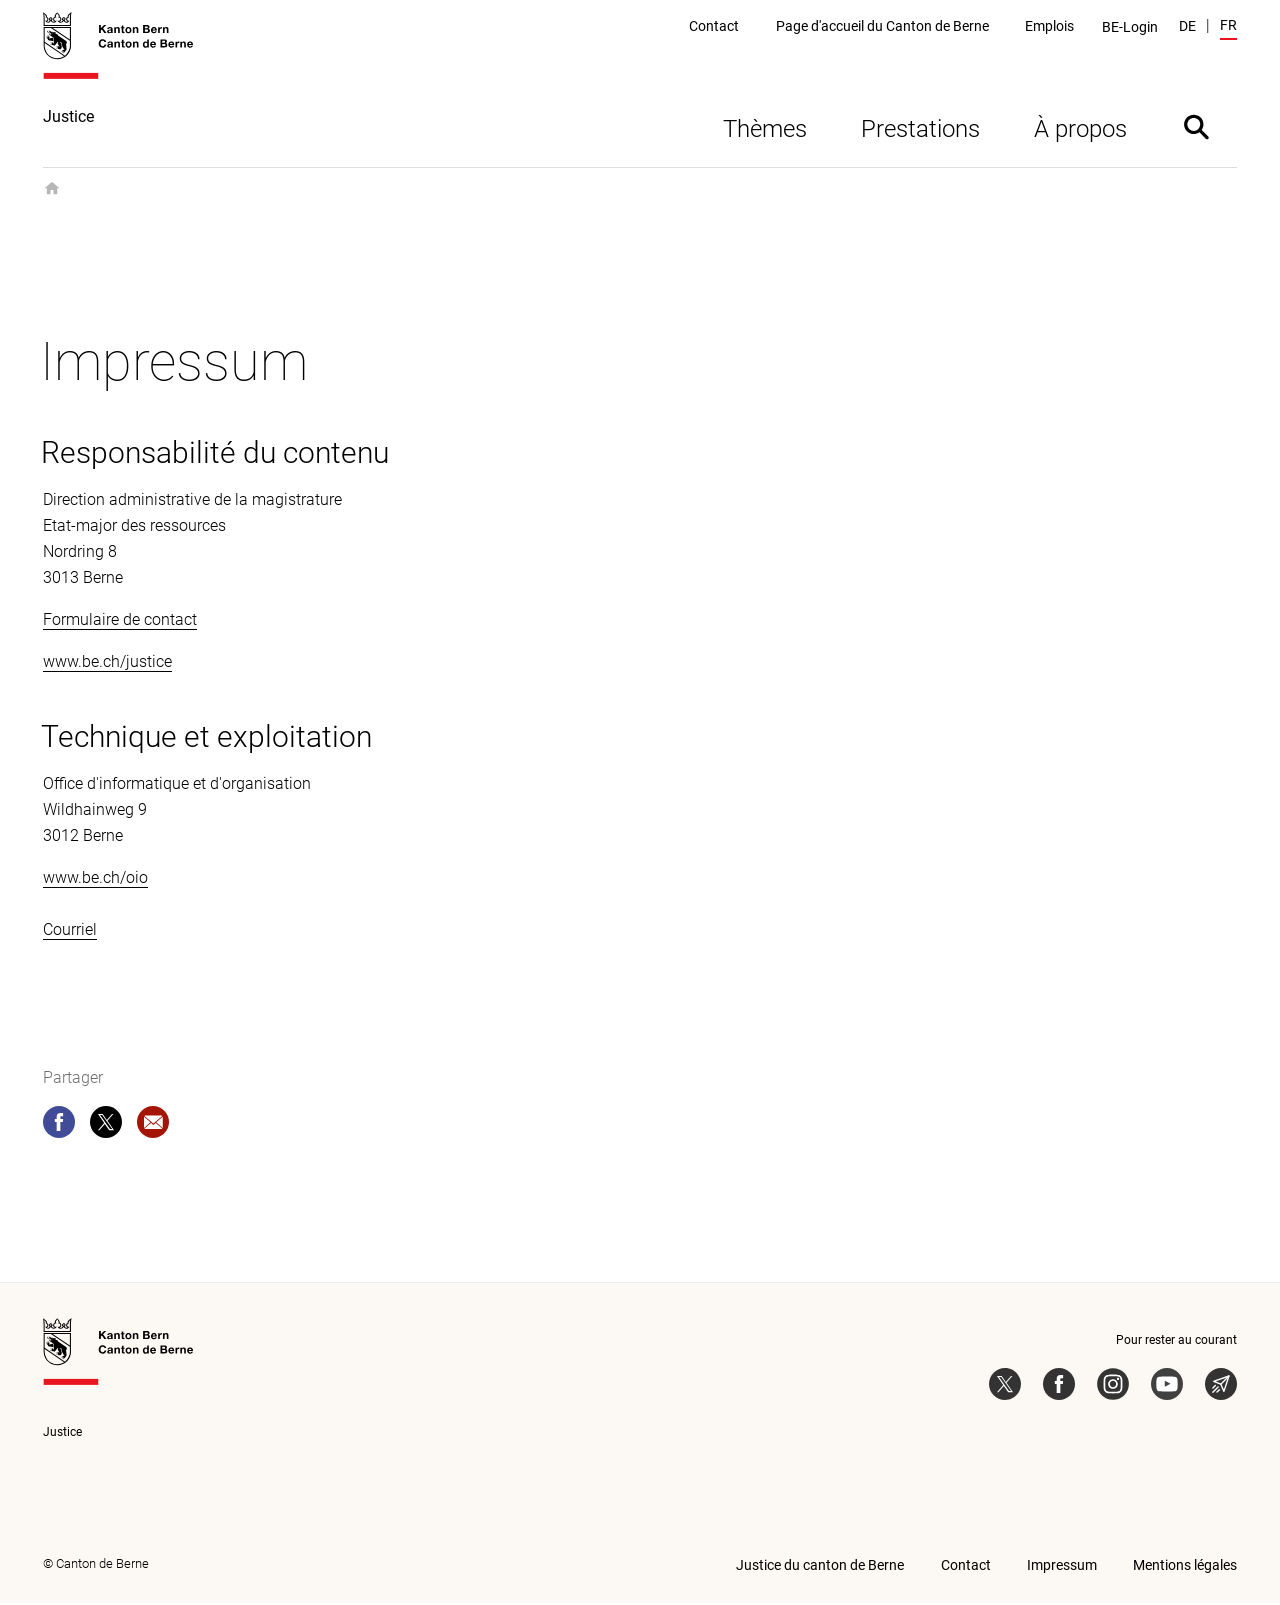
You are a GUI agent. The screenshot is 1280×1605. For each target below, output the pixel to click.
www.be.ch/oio (95, 879)
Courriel (70, 931)
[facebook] (59, 1128)
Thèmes (765, 131)
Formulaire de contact (120, 621)
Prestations (920, 131)
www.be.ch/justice (107, 663)
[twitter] (106, 1128)
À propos (1080, 131)
